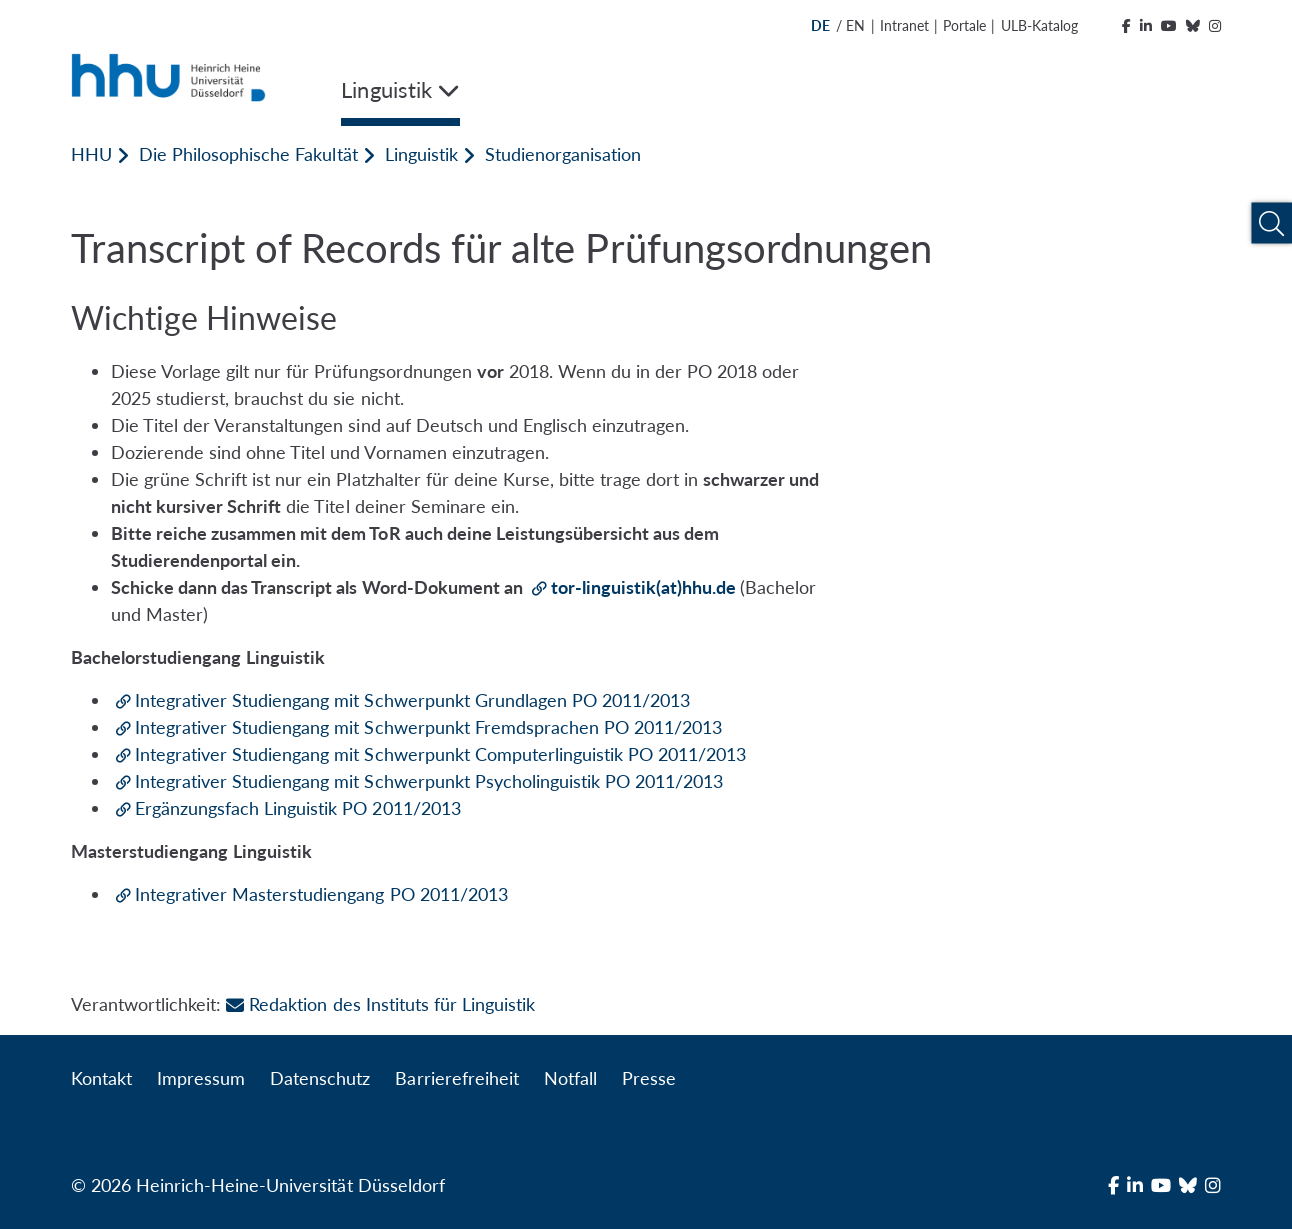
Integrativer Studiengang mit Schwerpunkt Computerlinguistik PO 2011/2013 (440, 754)
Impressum (201, 1078)
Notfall (570, 1078)
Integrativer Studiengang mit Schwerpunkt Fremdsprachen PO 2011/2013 (428, 727)
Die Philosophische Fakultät (248, 154)
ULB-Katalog (1039, 25)
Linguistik (421, 154)
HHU (91, 154)
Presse (649, 1078)
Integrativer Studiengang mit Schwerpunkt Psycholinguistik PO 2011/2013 (429, 781)
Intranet (904, 25)
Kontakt (101, 1078)
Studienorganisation (563, 154)
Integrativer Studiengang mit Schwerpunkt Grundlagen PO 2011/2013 (412, 700)
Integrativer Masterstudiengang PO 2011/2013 (321, 894)
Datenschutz (320, 1078)
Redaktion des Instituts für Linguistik (380, 1004)
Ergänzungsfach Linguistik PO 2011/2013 (298, 808)
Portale (964, 25)
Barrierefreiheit (456, 1078)
